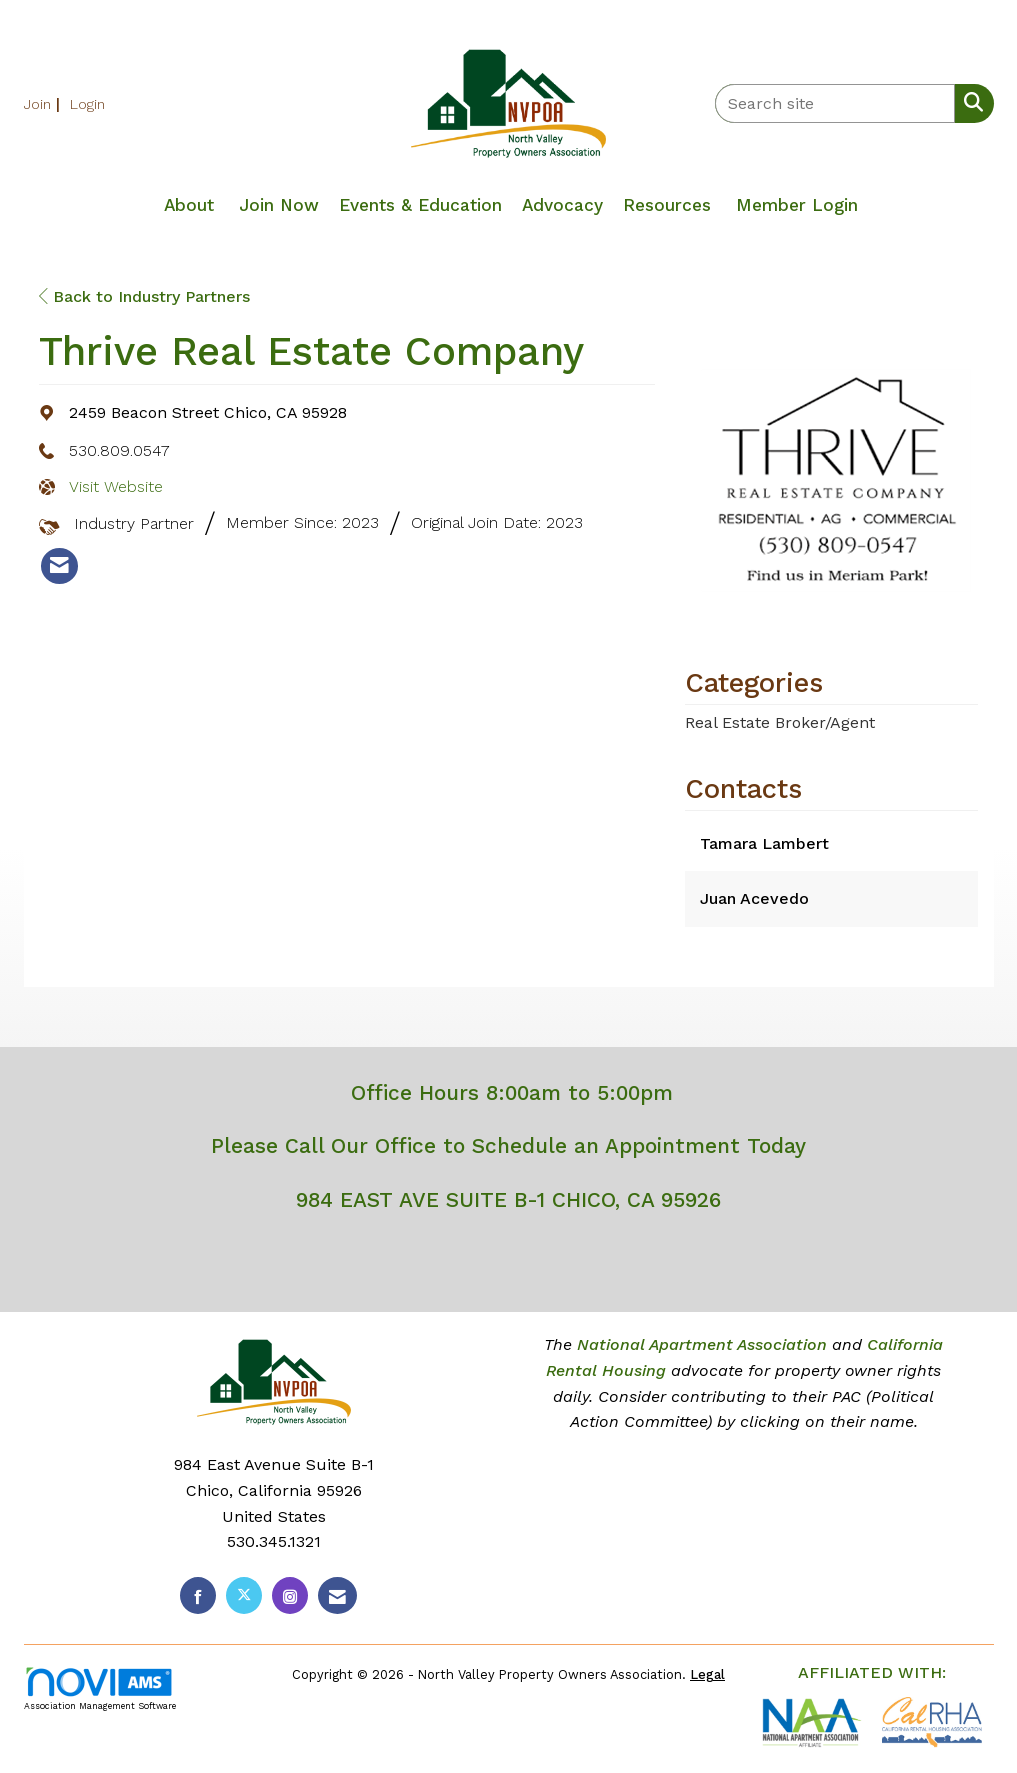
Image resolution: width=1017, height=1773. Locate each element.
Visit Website (116, 486)
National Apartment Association (702, 1344)
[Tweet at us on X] (244, 1595)
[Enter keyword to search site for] (835, 103)
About (189, 205)
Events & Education (420, 205)
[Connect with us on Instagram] (290, 1595)
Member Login (797, 205)
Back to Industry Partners (144, 296)
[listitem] (44, 103)
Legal (707, 1674)
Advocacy (562, 205)
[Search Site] (969, 102)
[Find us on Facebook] (198, 1595)
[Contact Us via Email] (337, 1595)
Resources (667, 205)
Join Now (279, 205)
